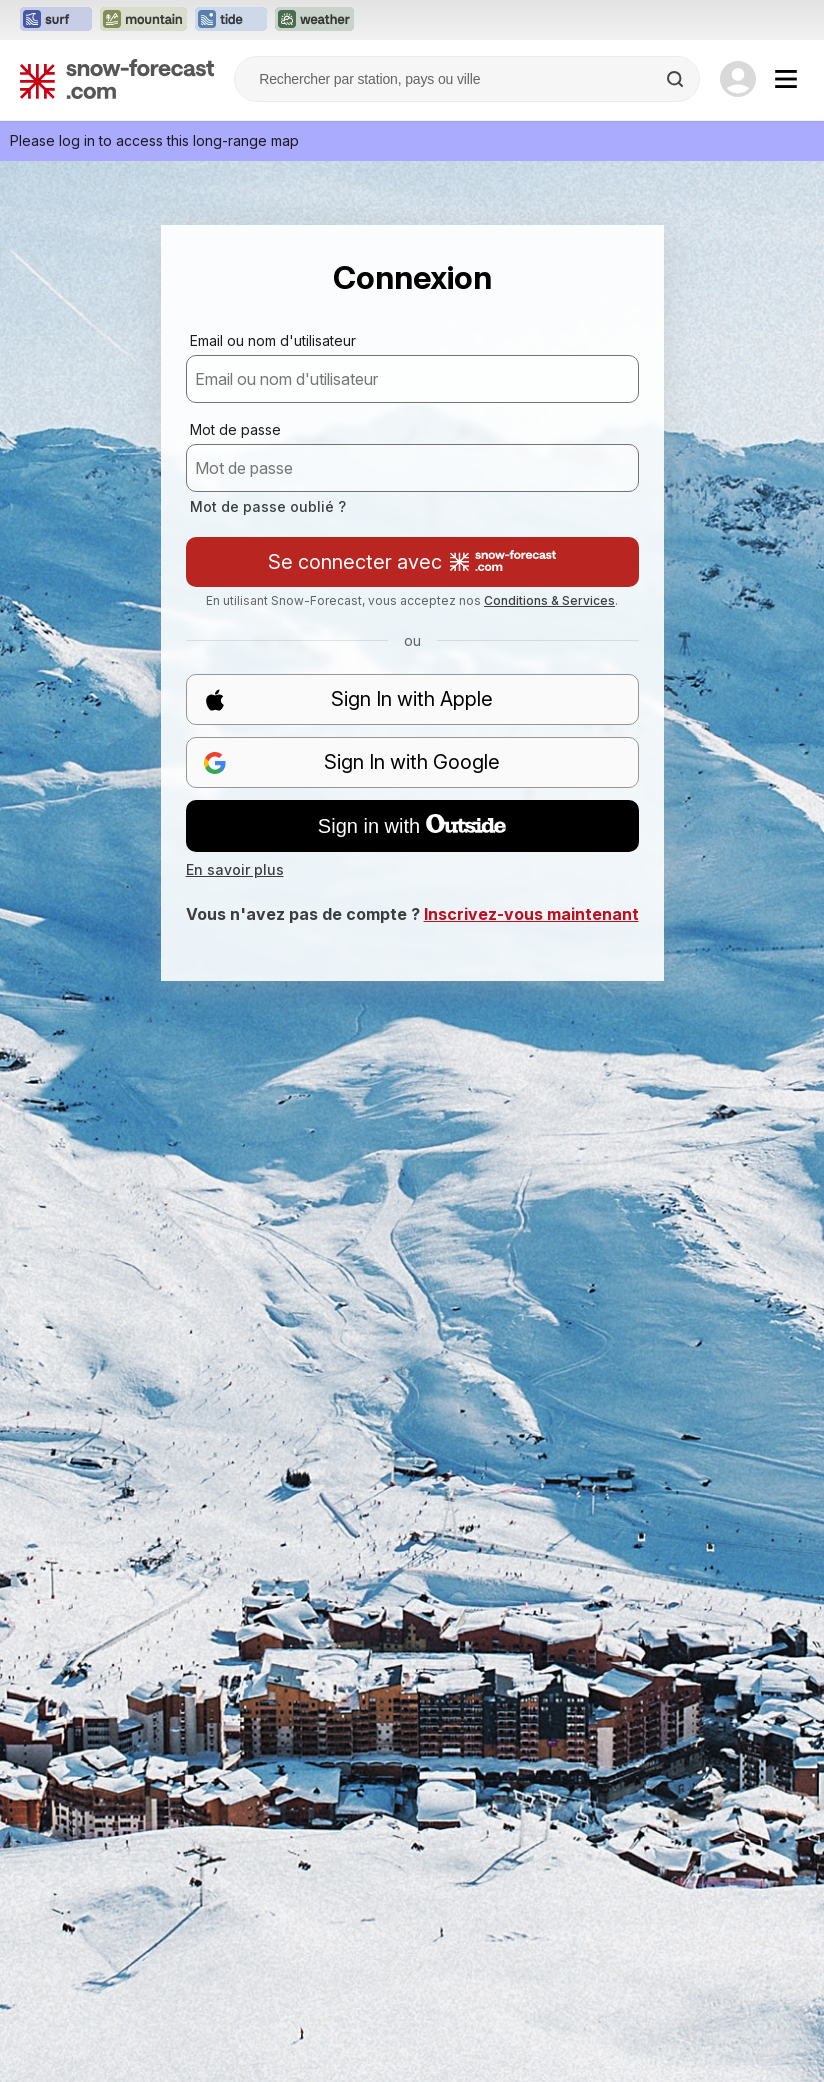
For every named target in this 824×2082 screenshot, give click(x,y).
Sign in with (412, 826)
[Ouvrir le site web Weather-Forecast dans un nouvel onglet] (314, 20)
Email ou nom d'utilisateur (273, 340)
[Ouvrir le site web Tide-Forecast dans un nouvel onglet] (231, 20)
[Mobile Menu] (786, 79)
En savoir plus (235, 869)
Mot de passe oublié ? (268, 506)
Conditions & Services (549, 600)
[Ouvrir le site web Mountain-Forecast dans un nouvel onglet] (143, 20)
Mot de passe (235, 429)
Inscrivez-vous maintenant (531, 914)
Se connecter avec (412, 562)
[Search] (677, 79)
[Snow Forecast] (117, 79)
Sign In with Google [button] (352, 762)
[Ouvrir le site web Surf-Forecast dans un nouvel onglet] (56, 20)
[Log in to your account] (738, 79)
